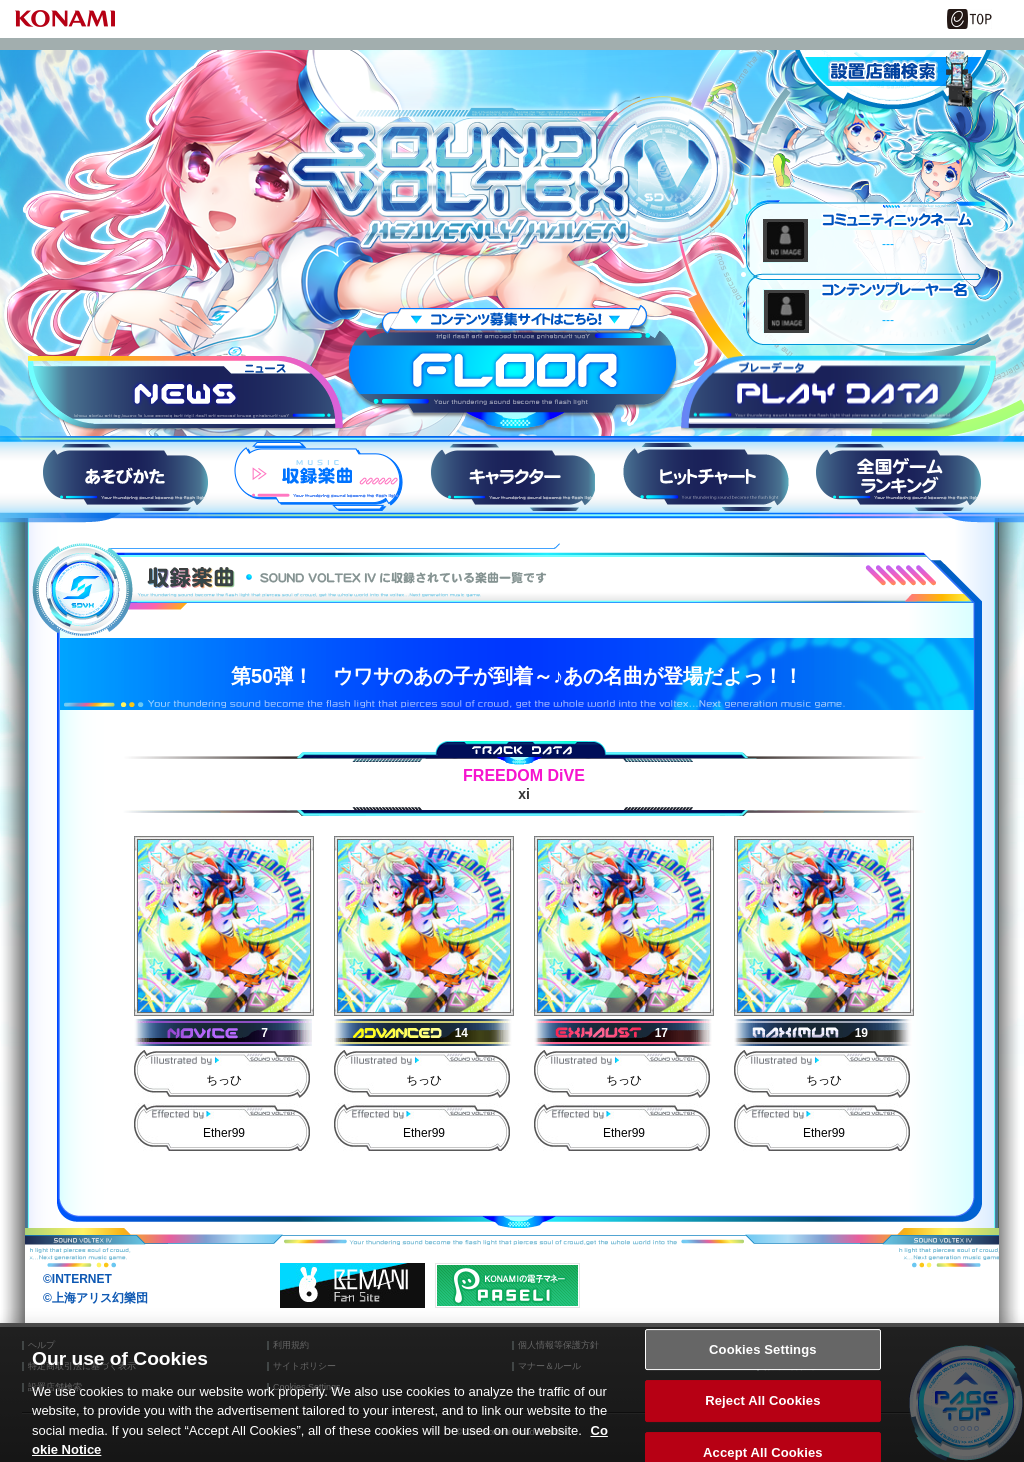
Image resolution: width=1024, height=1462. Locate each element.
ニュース (185, 394)
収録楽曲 (319, 476)
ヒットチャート (705, 476)
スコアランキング (899, 476)
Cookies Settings (763, 1360)
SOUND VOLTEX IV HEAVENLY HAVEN (512, 173)
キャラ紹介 (512, 476)
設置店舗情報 (892, 80)
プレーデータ (838, 394)
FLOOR (512, 369)
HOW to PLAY (125, 476)
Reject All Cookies (762, 1412)
